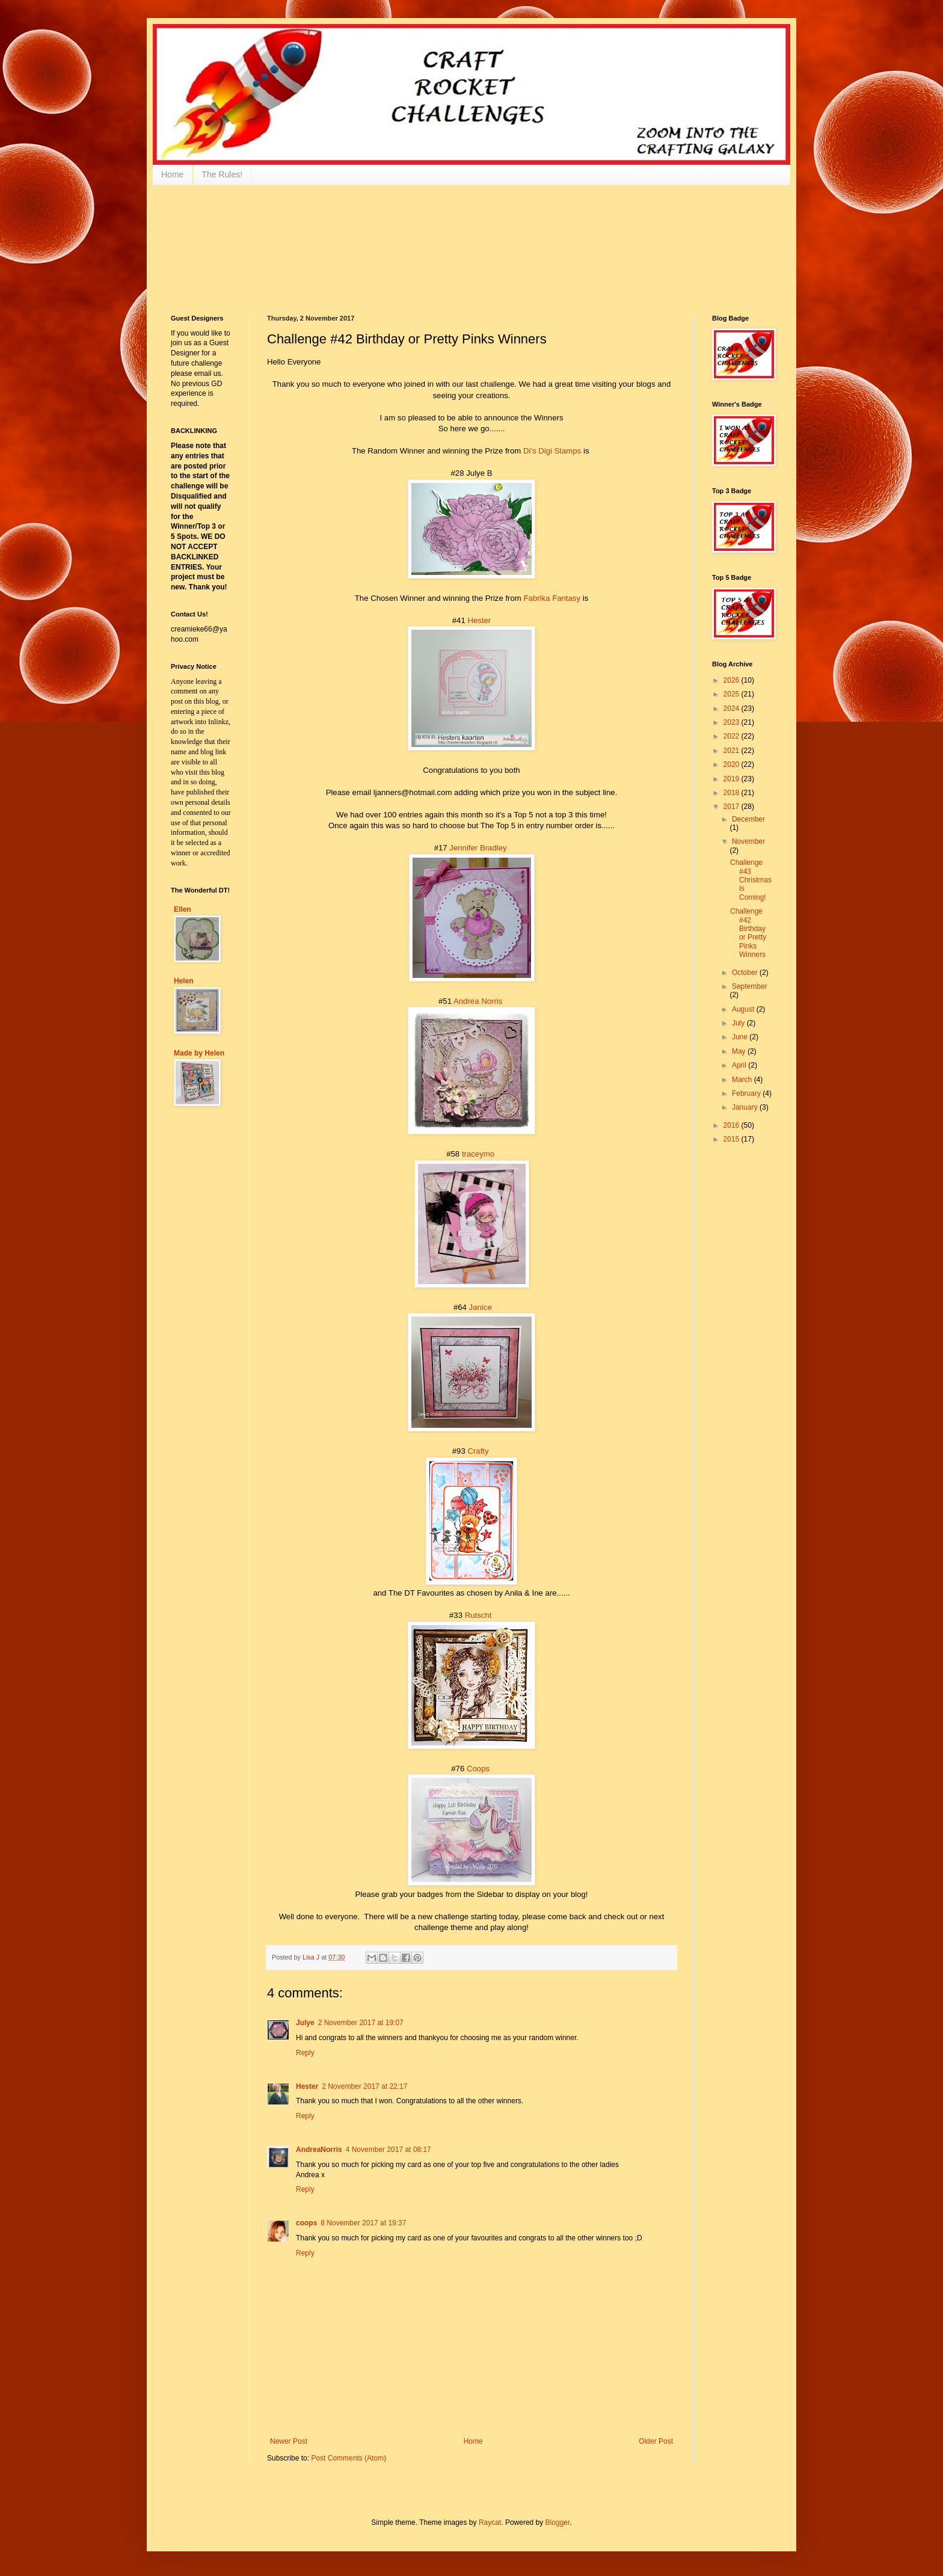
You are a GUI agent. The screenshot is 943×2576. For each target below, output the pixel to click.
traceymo (478, 1153)
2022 (732, 736)
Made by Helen (199, 1053)
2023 (732, 722)
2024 (732, 708)
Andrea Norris (477, 1001)
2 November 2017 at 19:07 (361, 2022)
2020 (732, 764)
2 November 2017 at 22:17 (364, 2086)
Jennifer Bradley (477, 847)
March (743, 1079)
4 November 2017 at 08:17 (388, 2149)
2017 (732, 806)
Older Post (656, 2441)
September (749, 986)
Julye (305, 2022)
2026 (732, 680)
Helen (184, 981)
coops (306, 2223)
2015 (732, 1139)
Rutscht (478, 1615)
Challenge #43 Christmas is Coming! (751, 880)
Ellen (182, 909)
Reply (305, 2053)
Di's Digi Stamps (552, 450)
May (740, 1051)
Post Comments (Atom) (348, 2458)
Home (172, 174)
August (744, 1009)
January (746, 1107)
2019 (732, 779)
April (740, 1065)
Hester (479, 620)
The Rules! (221, 174)
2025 (732, 694)
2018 (732, 792)
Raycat (490, 2522)
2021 (732, 750)
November (748, 841)
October (746, 972)
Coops (478, 1768)
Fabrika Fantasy (552, 598)
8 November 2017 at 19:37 (363, 2223)
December (748, 819)
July (739, 1023)
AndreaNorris (319, 2149)
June (740, 1037)
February (747, 1093)
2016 (732, 1125)
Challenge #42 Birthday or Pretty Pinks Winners (748, 933)
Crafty (477, 1451)
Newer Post (288, 2441)
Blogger (557, 2522)
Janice (480, 1307)
